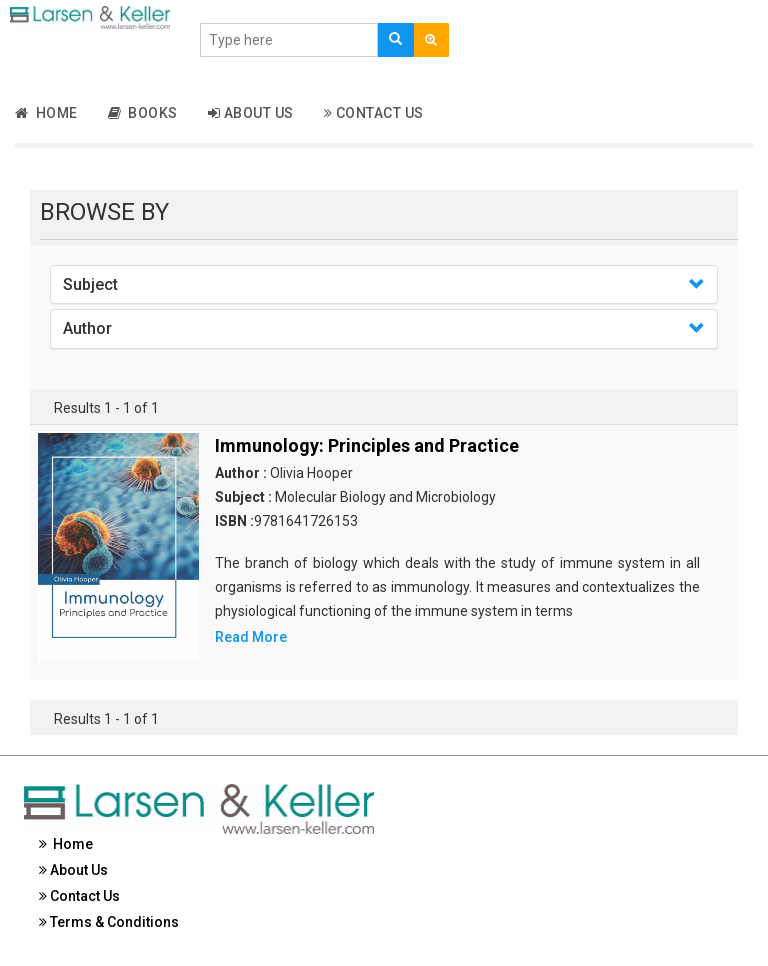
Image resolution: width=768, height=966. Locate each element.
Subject (90, 284)
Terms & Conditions (109, 922)
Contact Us (374, 113)
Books (143, 113)
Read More (251, 637)
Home (46, 113)
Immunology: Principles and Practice (367, 445)
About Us (251, 113)
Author (87, 328)
